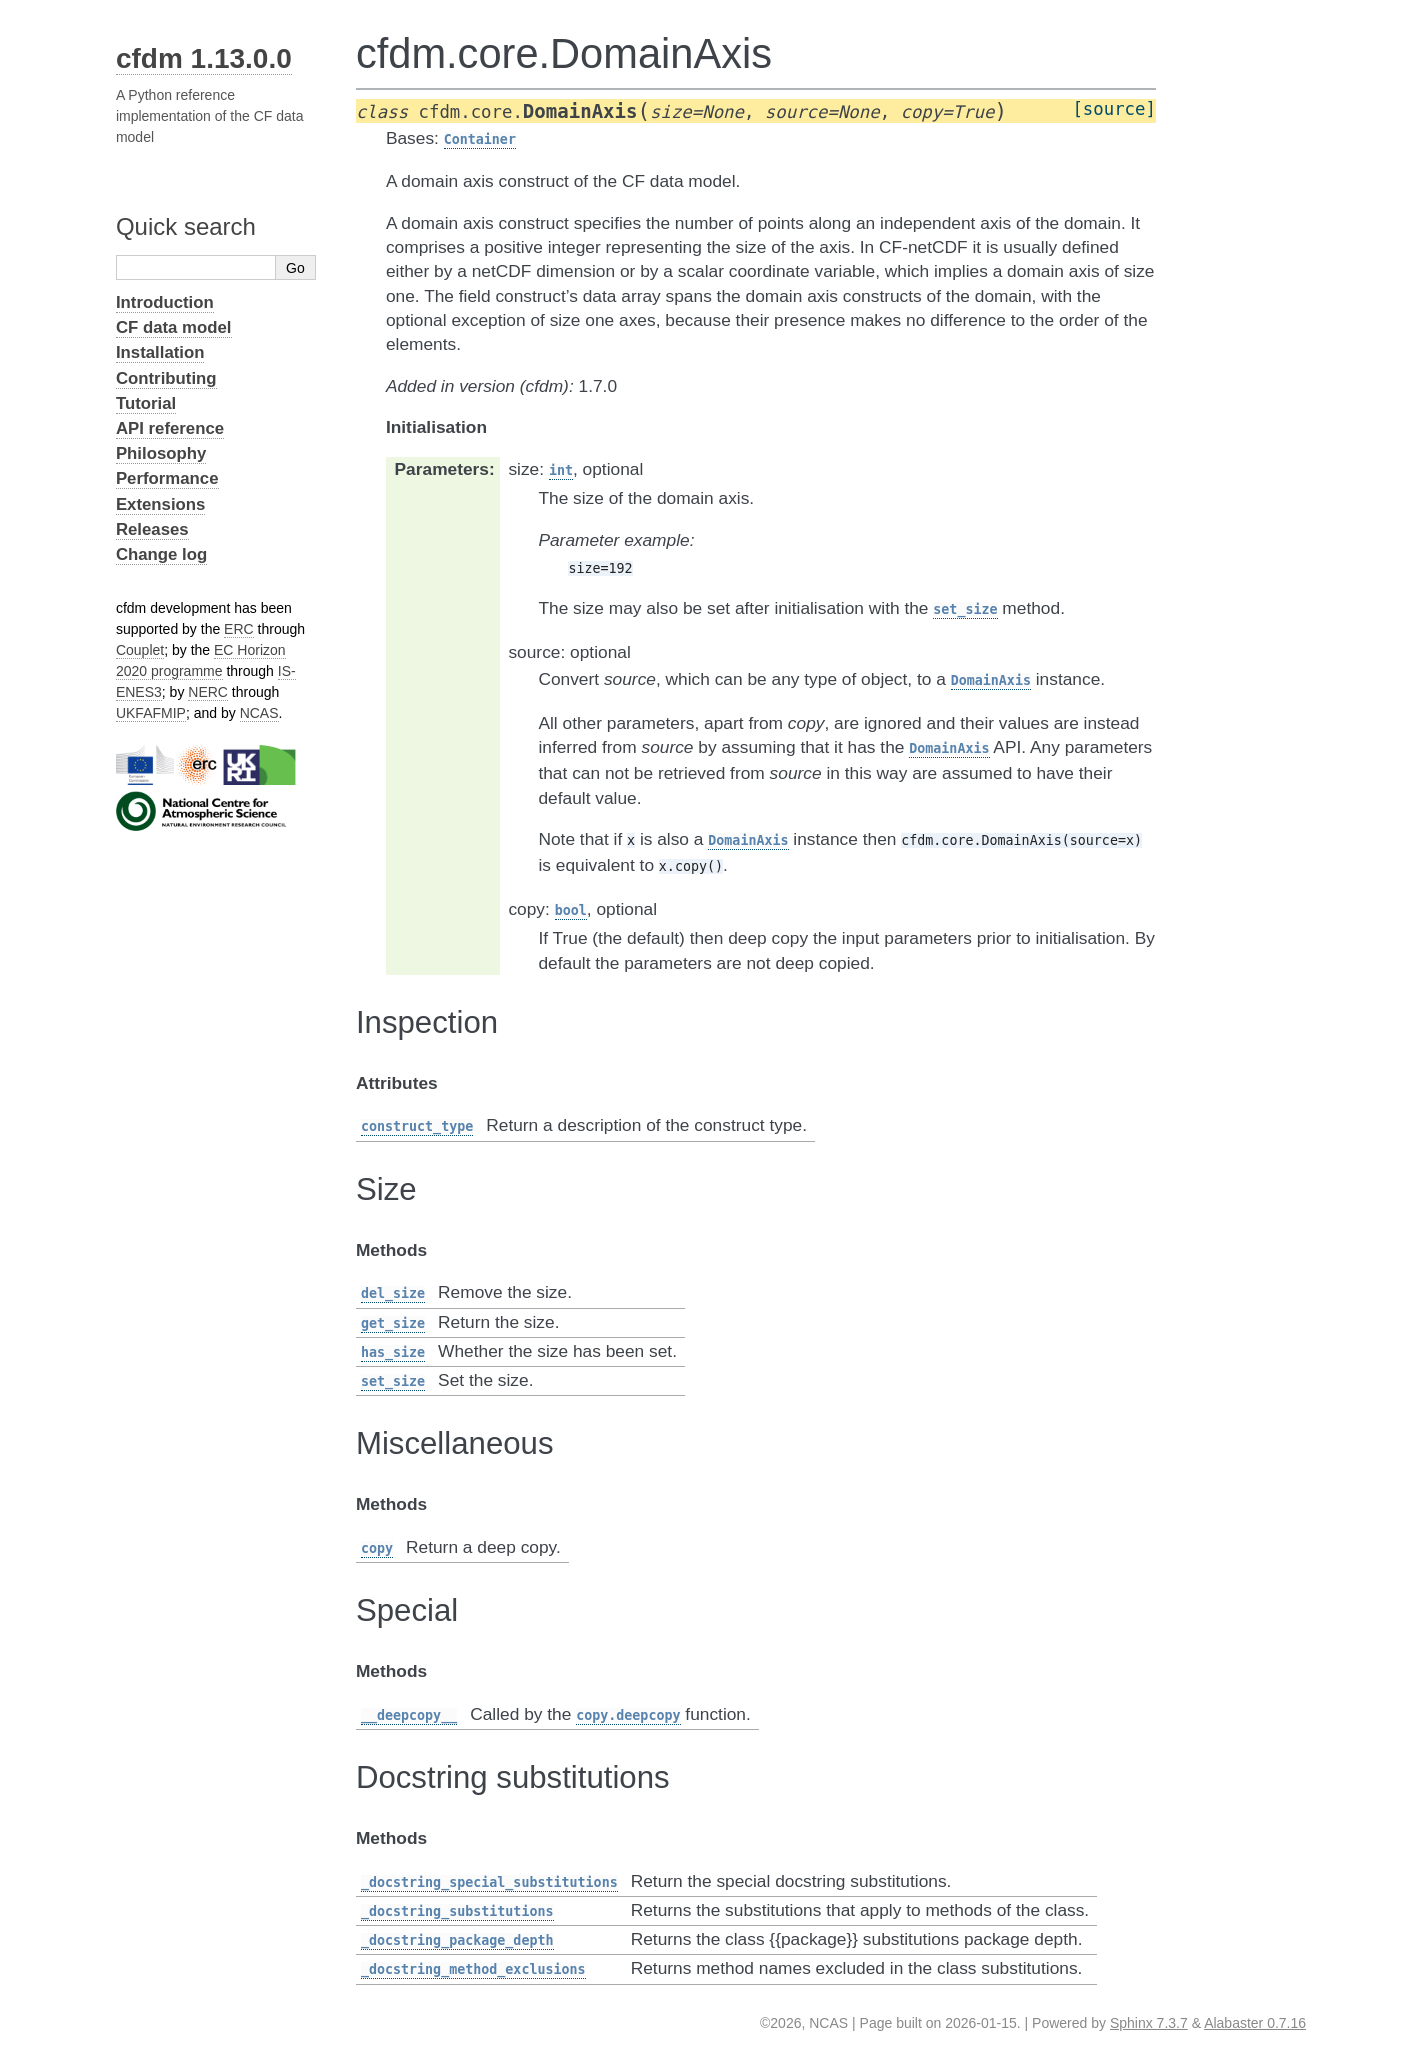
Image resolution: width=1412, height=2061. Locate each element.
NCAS (259, 713)
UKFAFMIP (151, 713)
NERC (208, 692)
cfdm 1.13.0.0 (204, 58)
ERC (239, 629)
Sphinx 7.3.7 (1149, 2023)
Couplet (140, 650)
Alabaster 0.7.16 (1255, 2023)
